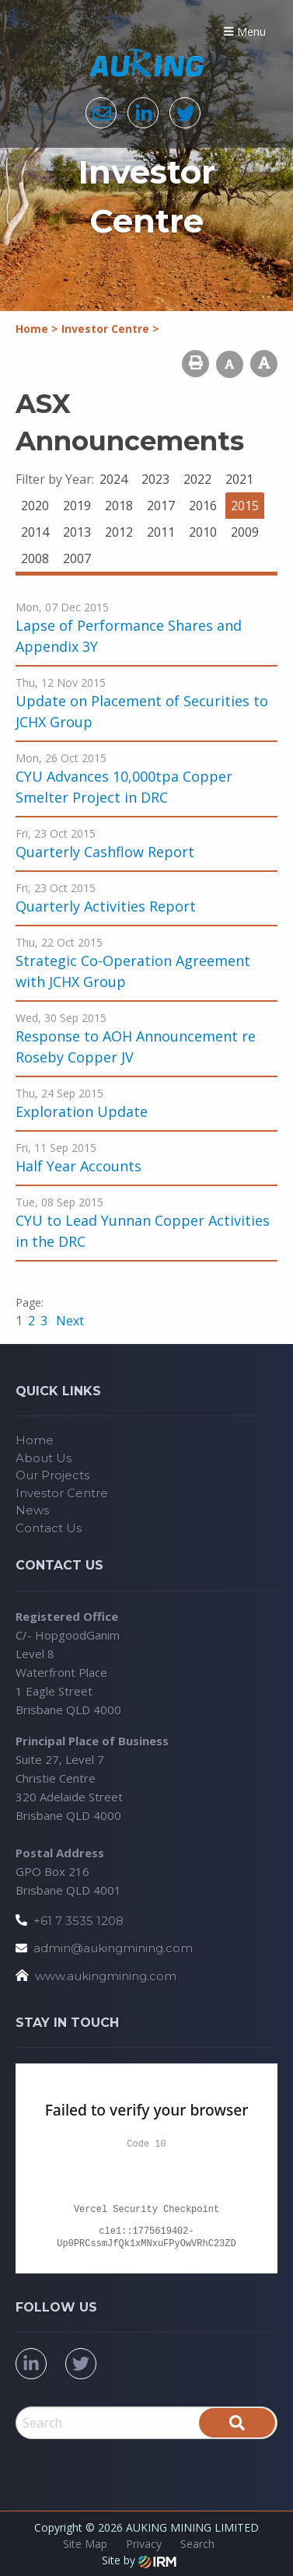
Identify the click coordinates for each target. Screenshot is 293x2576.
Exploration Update (82, 1111)
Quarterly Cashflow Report (105, 851)
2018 (119, 505)
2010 (203, 532)
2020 (35, 505)
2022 (197, 479)
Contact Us (49, 1528)
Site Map (85, 2543)
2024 (113, 479)
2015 (245, 505)
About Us (44, 1458)
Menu (245, 31)
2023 (155, 479)
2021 (239, 479)
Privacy (144, 2543)
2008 (35, 558)
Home (35, 1440)
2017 (161, 505)
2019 (77, 505)
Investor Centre (62, 1493)
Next (68, 1320)
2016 (203, 505)
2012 (119, 532)
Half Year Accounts (78, 1166)
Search (197, 2543)
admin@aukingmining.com (113, 1948)
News (32, 1510)
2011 (161, 532)
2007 (77, 558)
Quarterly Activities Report (106, 906)
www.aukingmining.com (105, 1976)
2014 (35, 532)
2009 (245, 532)
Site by (139, 2560)
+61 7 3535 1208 (78, 1920)
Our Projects (52, 1475)
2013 (77, 532)
